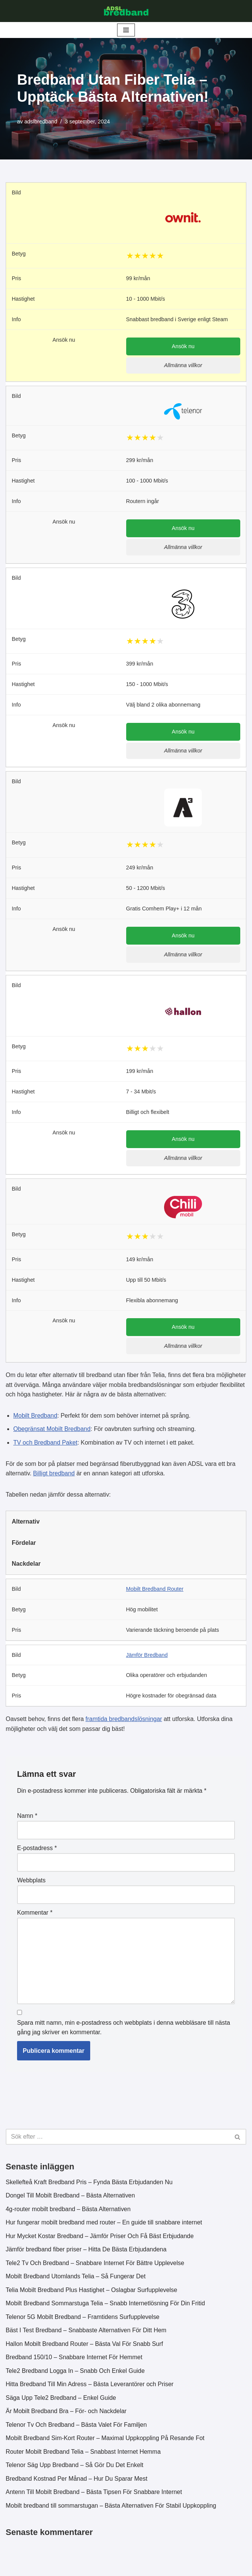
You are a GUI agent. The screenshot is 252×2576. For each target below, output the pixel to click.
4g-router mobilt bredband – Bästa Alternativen (68, 2211)
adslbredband (40, 121)
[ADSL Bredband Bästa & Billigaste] (126, 11)
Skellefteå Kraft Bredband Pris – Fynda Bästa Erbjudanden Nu (89, 2184)
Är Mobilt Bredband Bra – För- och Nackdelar (66, 2413)
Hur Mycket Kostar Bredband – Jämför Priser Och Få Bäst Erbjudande (100, 2238)
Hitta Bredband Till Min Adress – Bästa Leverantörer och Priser (90, 2387)
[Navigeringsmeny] (126, 30)
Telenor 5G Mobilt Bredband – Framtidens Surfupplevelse (83, 2319)
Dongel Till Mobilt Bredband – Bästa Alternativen (70, 2197)
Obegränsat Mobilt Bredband (52, 1430)
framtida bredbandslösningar (124, 1721)
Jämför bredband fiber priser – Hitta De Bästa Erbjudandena (86, 2251)
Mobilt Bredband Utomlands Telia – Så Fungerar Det (76, 2278)
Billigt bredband (54, 1475)
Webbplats (31, 1882)
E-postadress (37, 1850)
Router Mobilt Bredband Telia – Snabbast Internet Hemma (83, 2454)
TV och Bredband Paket (45, 1443)
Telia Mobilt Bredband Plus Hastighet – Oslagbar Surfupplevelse (92, 2292)
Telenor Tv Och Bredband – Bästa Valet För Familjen (76, 2427)
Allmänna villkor (183, 366)
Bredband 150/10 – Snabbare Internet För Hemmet (74, 2360)
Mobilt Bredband (35, 1416)
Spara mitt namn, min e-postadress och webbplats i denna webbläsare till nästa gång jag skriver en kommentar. (123, 2029)
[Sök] (117, 2139)
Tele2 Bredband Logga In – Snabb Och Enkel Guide (75, 2373)
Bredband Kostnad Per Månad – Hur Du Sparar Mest (77, 2481)
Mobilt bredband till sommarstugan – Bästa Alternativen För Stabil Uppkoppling (111, 2508)
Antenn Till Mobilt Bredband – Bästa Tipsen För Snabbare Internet (94, 2495)
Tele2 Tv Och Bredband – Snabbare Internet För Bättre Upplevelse (95, 2265)
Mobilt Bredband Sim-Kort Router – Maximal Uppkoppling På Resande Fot (105, 2440)
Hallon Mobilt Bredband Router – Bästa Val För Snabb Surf (85, 2346)
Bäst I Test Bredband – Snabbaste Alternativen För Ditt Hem (86, 2333)
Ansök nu (183, 347)
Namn (27, 1817)
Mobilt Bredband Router (155, 1590)
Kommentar (34, 1914)
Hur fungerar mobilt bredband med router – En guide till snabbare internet (104, 2224)
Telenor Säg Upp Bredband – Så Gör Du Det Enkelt (75, 2468)
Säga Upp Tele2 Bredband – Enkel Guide (61, 2400)
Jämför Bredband (147, 1656)
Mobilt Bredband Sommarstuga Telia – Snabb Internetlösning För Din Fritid (106, 2305)
